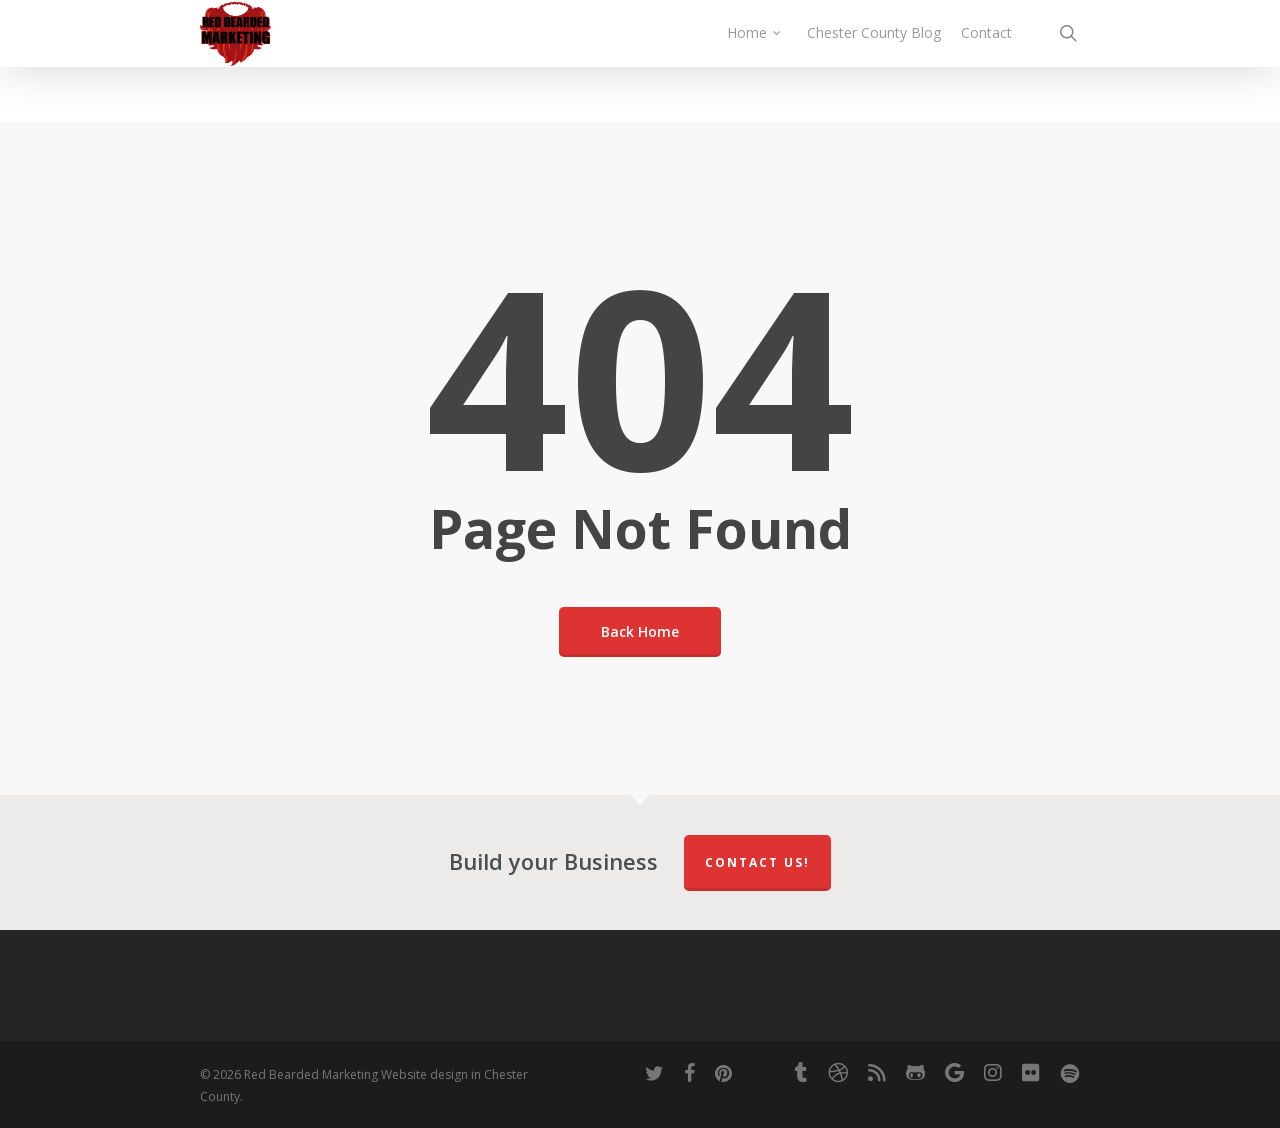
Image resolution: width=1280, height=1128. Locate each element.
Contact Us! (757, 862)
